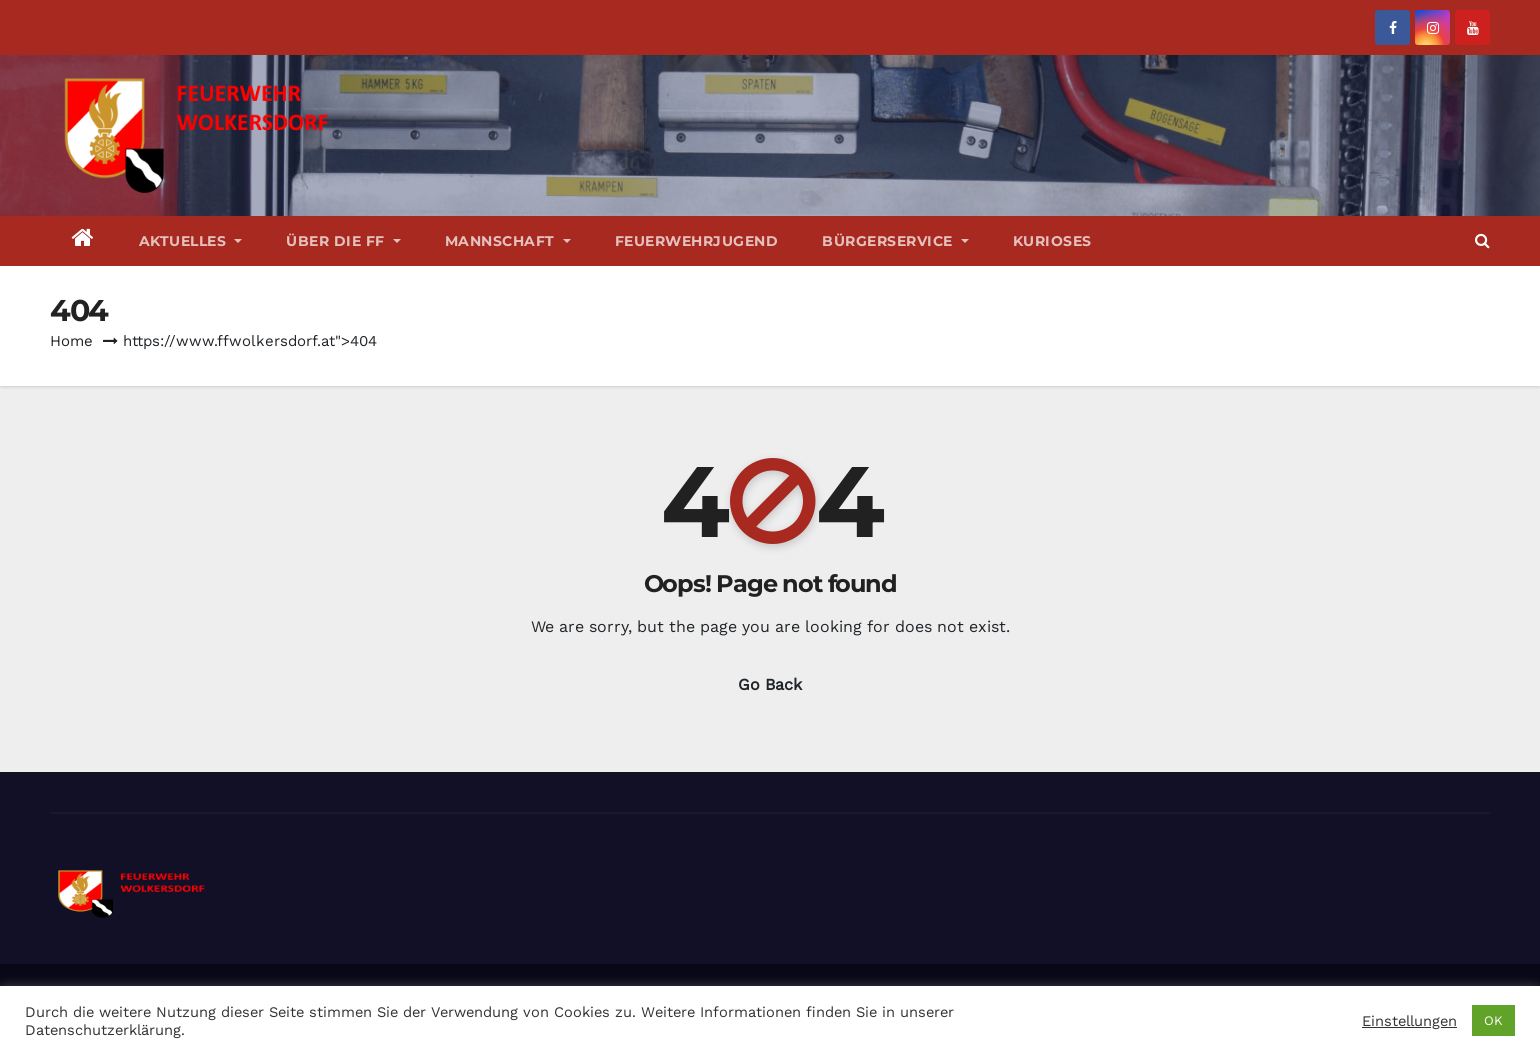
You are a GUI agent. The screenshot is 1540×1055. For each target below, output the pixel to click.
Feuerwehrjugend (697, 241)
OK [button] (1493, 1020)
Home (71, 341)
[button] (1482, 240)
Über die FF (343, 241)
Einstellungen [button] (1409, 1021)
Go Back (770, 684)
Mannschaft (508, 241)
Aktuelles (191, 241)
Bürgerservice (895, 241)
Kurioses (1052, 241)
